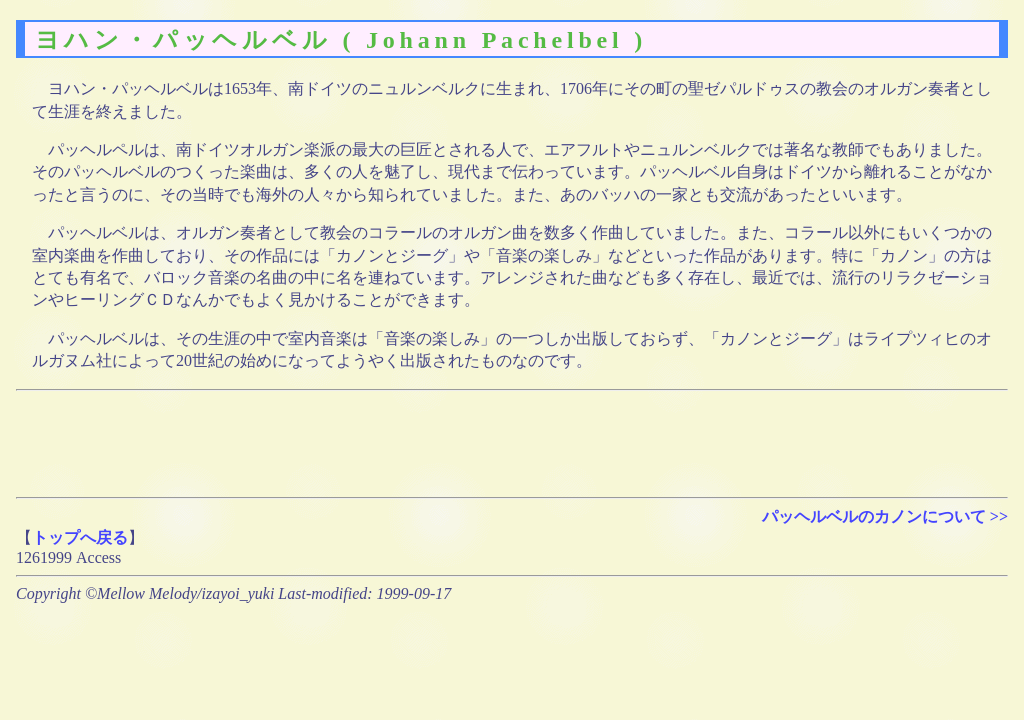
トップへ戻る (80, 537)
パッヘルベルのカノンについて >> (885, 516)
